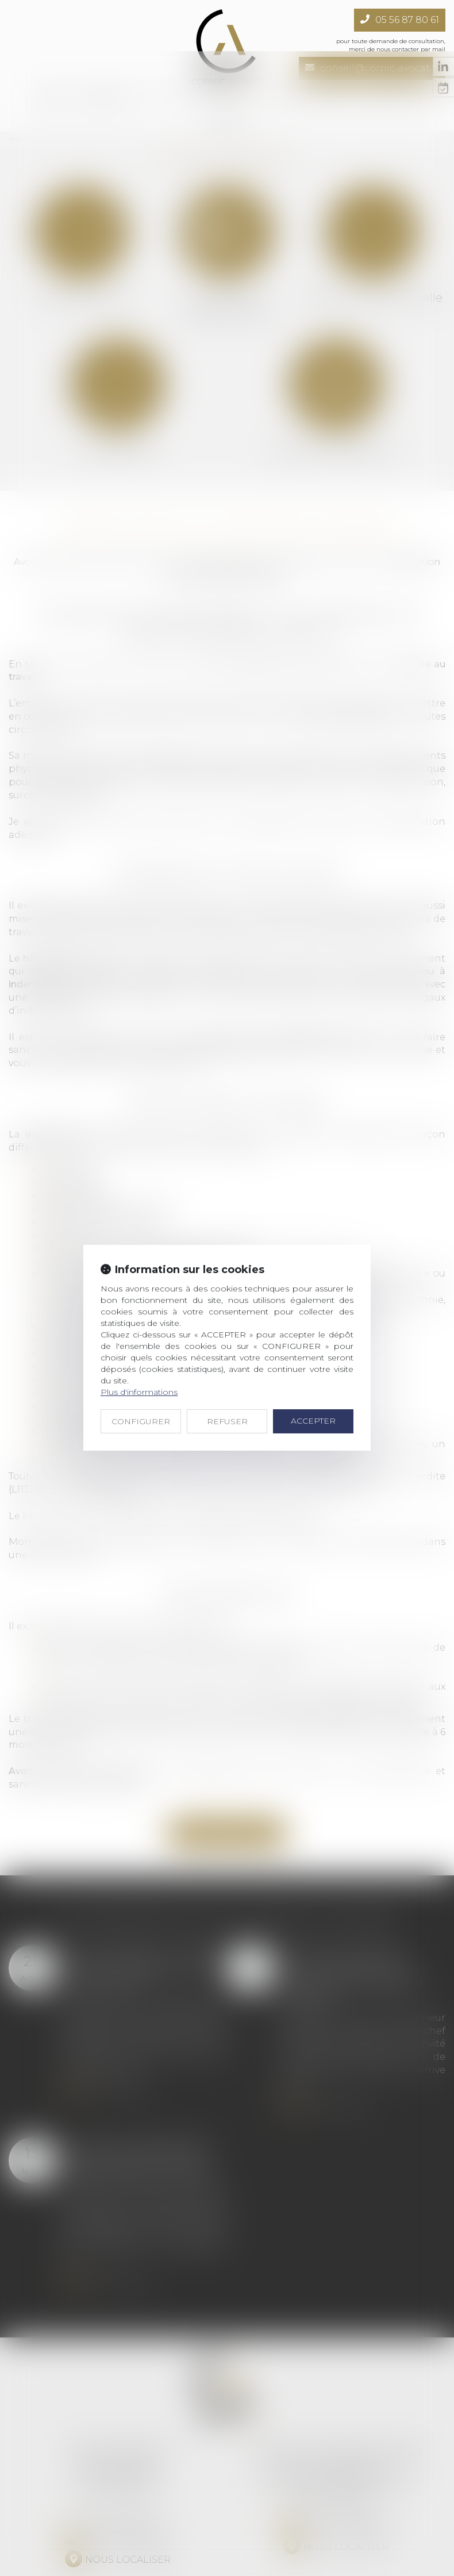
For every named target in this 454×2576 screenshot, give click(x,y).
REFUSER (227, 1370)
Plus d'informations (139, 1341)
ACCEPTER (313, 1369)
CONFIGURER (140, 1370)
